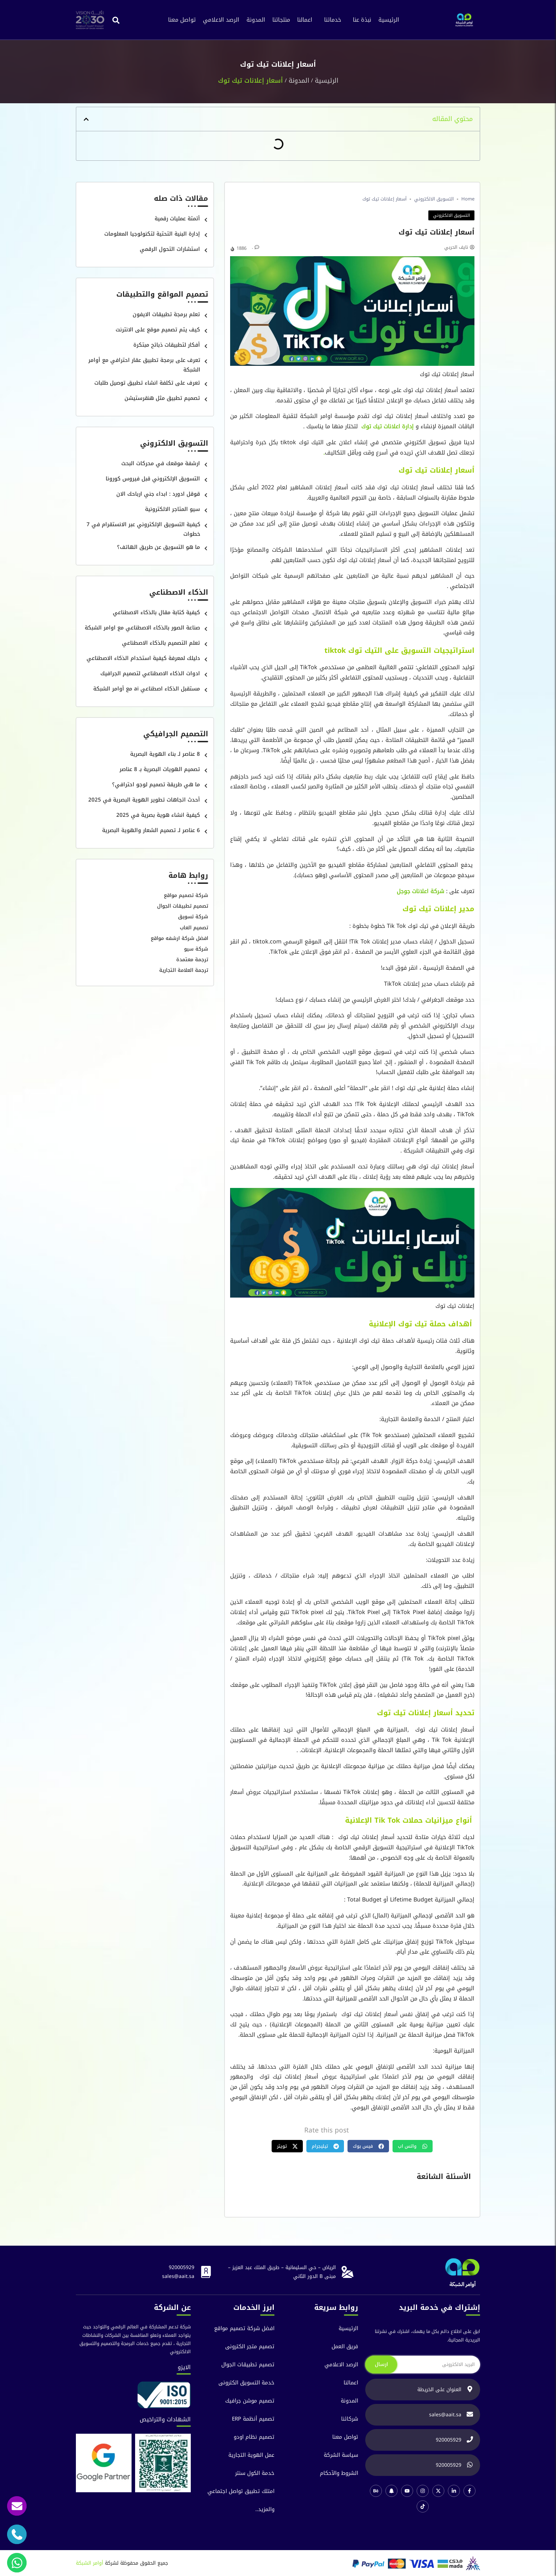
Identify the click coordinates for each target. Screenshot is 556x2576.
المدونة (255, 19)
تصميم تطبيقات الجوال (182, 906)
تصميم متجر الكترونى (249, 2347)
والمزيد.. (264, 2509)
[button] (115, 20)
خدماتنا (332, 19)
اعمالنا (304, 19)
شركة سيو (196, 949)
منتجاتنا (281, 19)
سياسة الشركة (341, 2455)
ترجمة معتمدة (192, 959)
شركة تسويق (193, 916)
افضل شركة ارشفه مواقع (179, 938)
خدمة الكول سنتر (254, 2473)
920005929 (181, 2267)
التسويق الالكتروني (434, 198)
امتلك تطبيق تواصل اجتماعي (240, 2491)
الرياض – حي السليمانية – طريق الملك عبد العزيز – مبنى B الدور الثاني (282, 2272)
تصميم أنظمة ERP (253, 2419)
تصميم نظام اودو (254, 2437)
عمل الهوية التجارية (251, 2455)
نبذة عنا (362, 19)
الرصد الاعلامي (221, 19)
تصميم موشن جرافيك (249, 2401)
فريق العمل (345, 2347)
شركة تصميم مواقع (186, 895)
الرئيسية (388, 19)
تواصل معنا (182, 19)
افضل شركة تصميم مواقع (244, 2328)
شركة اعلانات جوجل (420, 891)
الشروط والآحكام (339, 2473)
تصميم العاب (194, 927)
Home (467, 198)
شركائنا (349, 2419)
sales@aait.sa (178, 2276)
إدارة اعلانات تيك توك (387, 426)
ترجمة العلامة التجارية (183, 970)
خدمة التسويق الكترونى (246, 2383)
